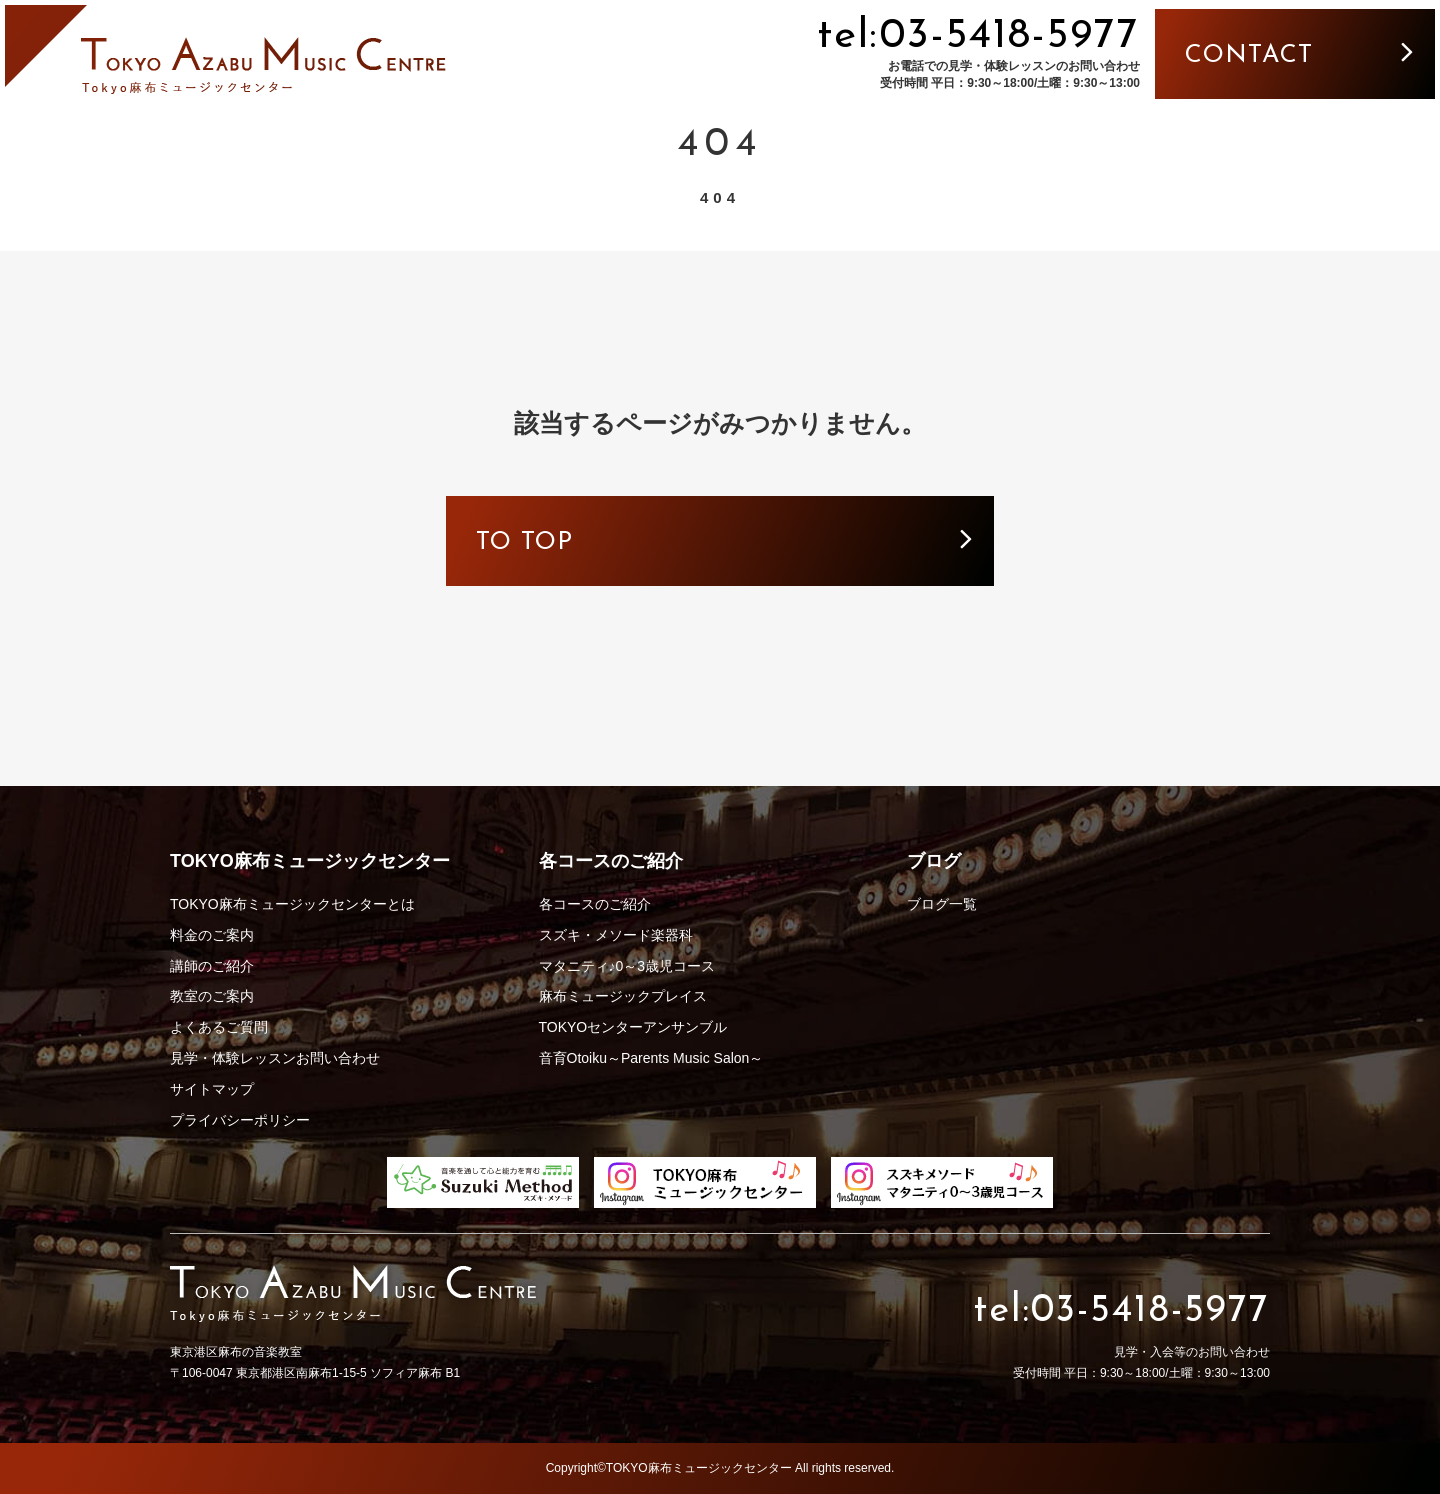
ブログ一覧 (942, 904)
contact (1249, 55)
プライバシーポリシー (240, 1120)
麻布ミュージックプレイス (623, 996)
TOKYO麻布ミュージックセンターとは (292, 904)
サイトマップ (212, 1089)
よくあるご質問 (219, 1027)
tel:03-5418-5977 (978, 36)
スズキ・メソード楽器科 (616, 935)
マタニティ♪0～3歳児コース (627, 966)
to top (656, 542)
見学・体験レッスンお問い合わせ (275, 1058)
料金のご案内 (212, 935)
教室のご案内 (212, 996)
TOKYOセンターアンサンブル (633, 1027)
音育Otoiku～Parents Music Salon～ (651, 1058)
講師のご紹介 (212, 966)
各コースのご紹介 (595, 904)
